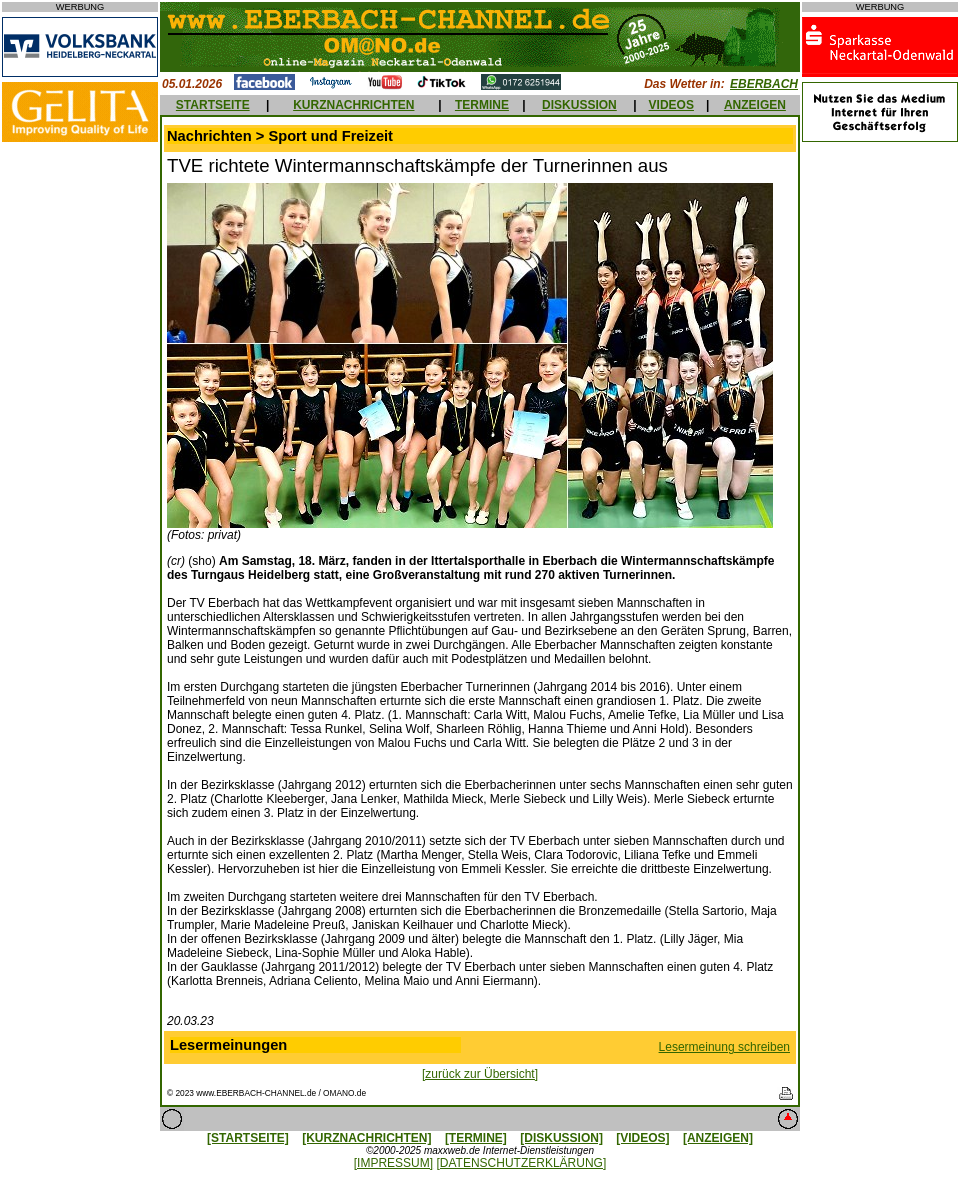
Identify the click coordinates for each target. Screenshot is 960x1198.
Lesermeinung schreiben (724, 1047)
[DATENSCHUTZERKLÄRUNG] (521, 1163)
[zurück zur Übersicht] (480, 1074)
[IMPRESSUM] (393, 1163)
